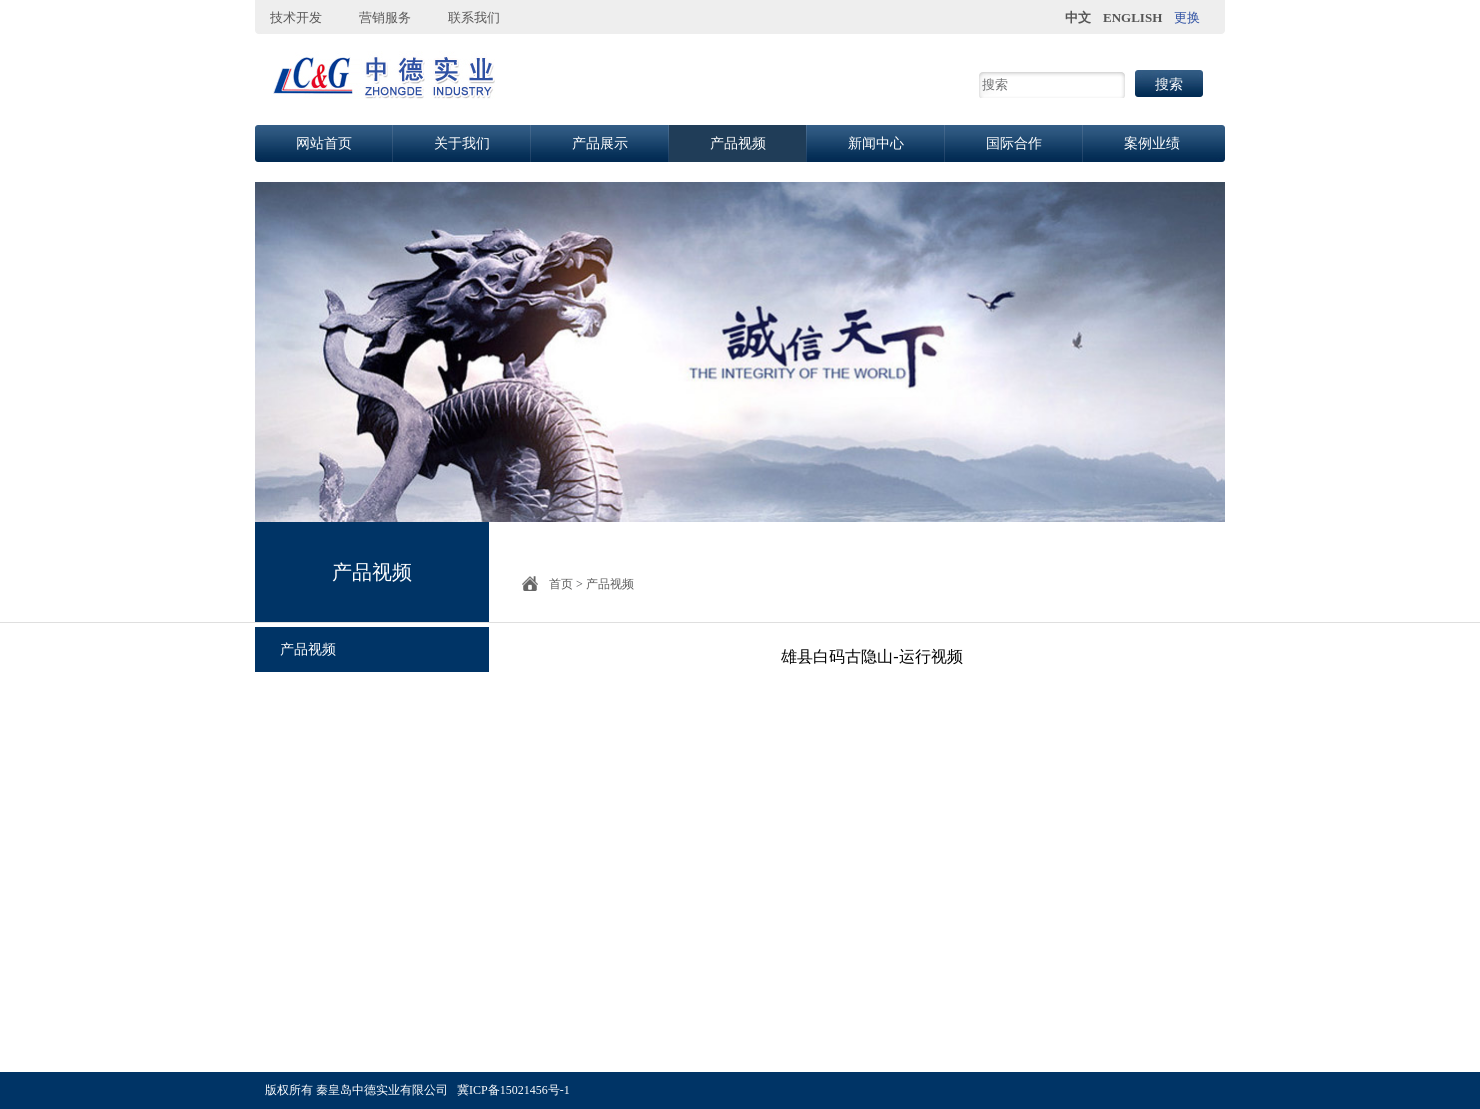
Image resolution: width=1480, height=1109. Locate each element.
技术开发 (296, 17)
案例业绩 (1152, 143)
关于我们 (462, 143)
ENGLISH (1132, 17)
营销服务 (385, 17)
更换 (1187, 17)
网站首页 (324, 143)
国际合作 (1014, 143)
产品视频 (738, 143)
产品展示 (600, 143)
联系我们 (474, 17)
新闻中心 (876, 143)
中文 (1078, 17)
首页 (561, 584)
